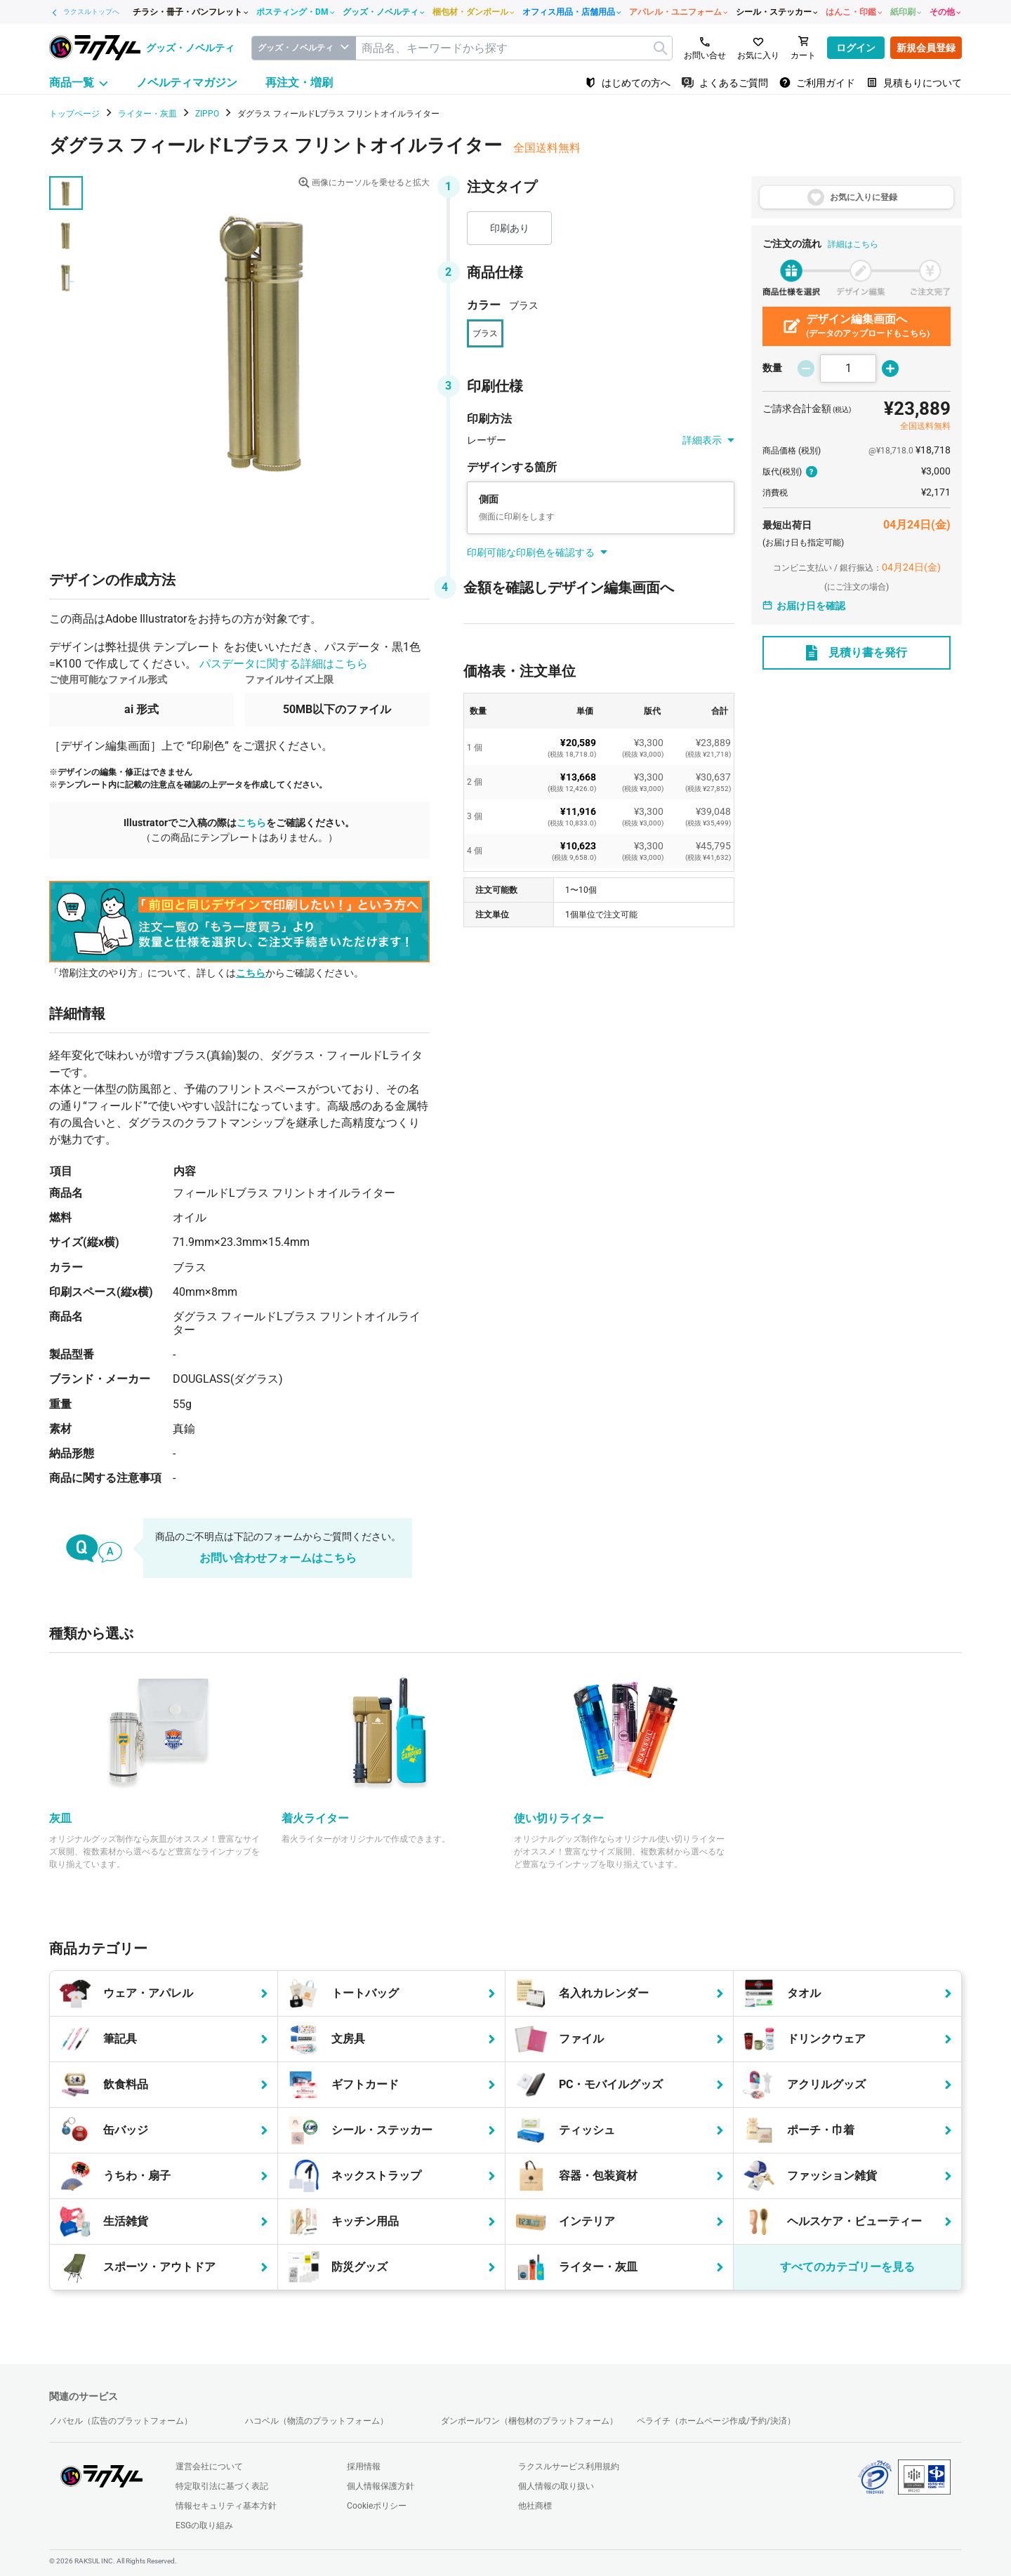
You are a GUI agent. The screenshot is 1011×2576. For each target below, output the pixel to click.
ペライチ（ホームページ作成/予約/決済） (716, 2421)
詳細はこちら (853, 244)
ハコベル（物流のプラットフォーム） (316, 2421)
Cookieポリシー (377, 2506)
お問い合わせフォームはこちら (278, 1558)
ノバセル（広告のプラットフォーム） (120, 2421)
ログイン (855, 47)
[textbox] (514, 48)
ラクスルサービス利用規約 (568, 2466)
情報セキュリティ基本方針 (226, 2506)
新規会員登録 (926, 47)
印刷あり (509, 228)
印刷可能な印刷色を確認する (537, 552)
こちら (251, 822)
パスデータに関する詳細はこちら (283, 663)
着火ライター (315, 1818)
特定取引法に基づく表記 (222, 2486)
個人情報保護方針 (380, 2486)
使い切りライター (559, 1818)
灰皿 (60, 1818)
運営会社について (209, 2466)
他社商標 (535, 2506)
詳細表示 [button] (708, 440)
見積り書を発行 (856, 652)
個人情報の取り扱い (556, 2486)
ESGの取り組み (204, 2525)
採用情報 (364, 2466)
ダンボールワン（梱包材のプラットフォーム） (529, 2421)
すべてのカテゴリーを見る (847, 2266)
